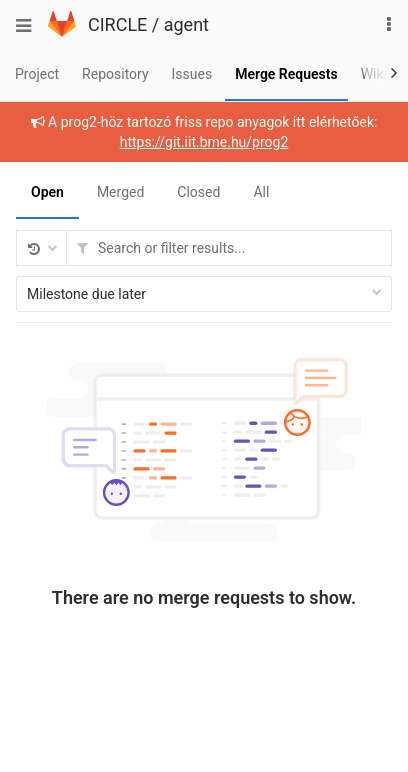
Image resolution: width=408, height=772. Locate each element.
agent (186, 24)
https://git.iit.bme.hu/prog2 (204, 142)
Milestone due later (204, 294)
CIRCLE (117, 24)
